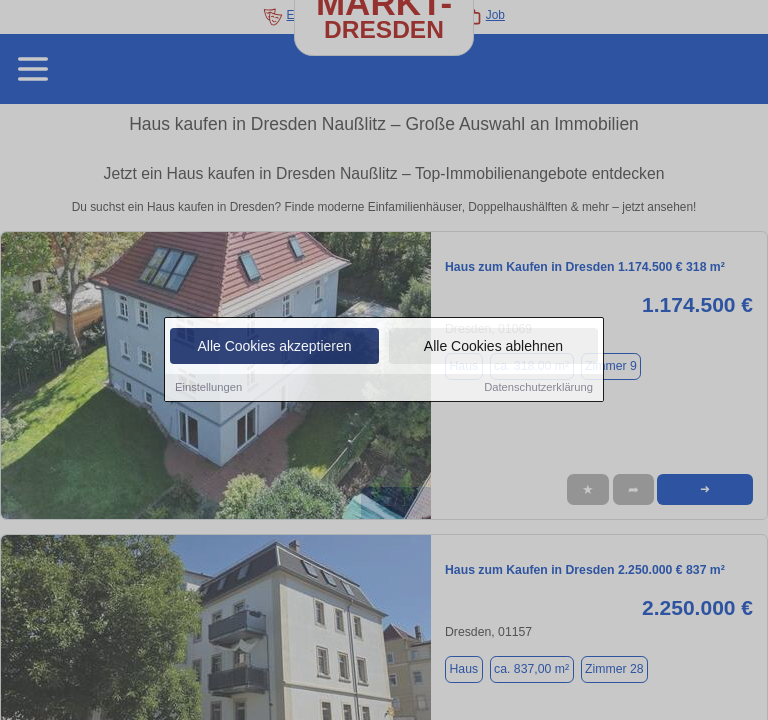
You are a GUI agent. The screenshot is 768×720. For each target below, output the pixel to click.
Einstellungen (208, 388)
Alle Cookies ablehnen (493, 347)
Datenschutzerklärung (538, 388)
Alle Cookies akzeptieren (274, 347)
